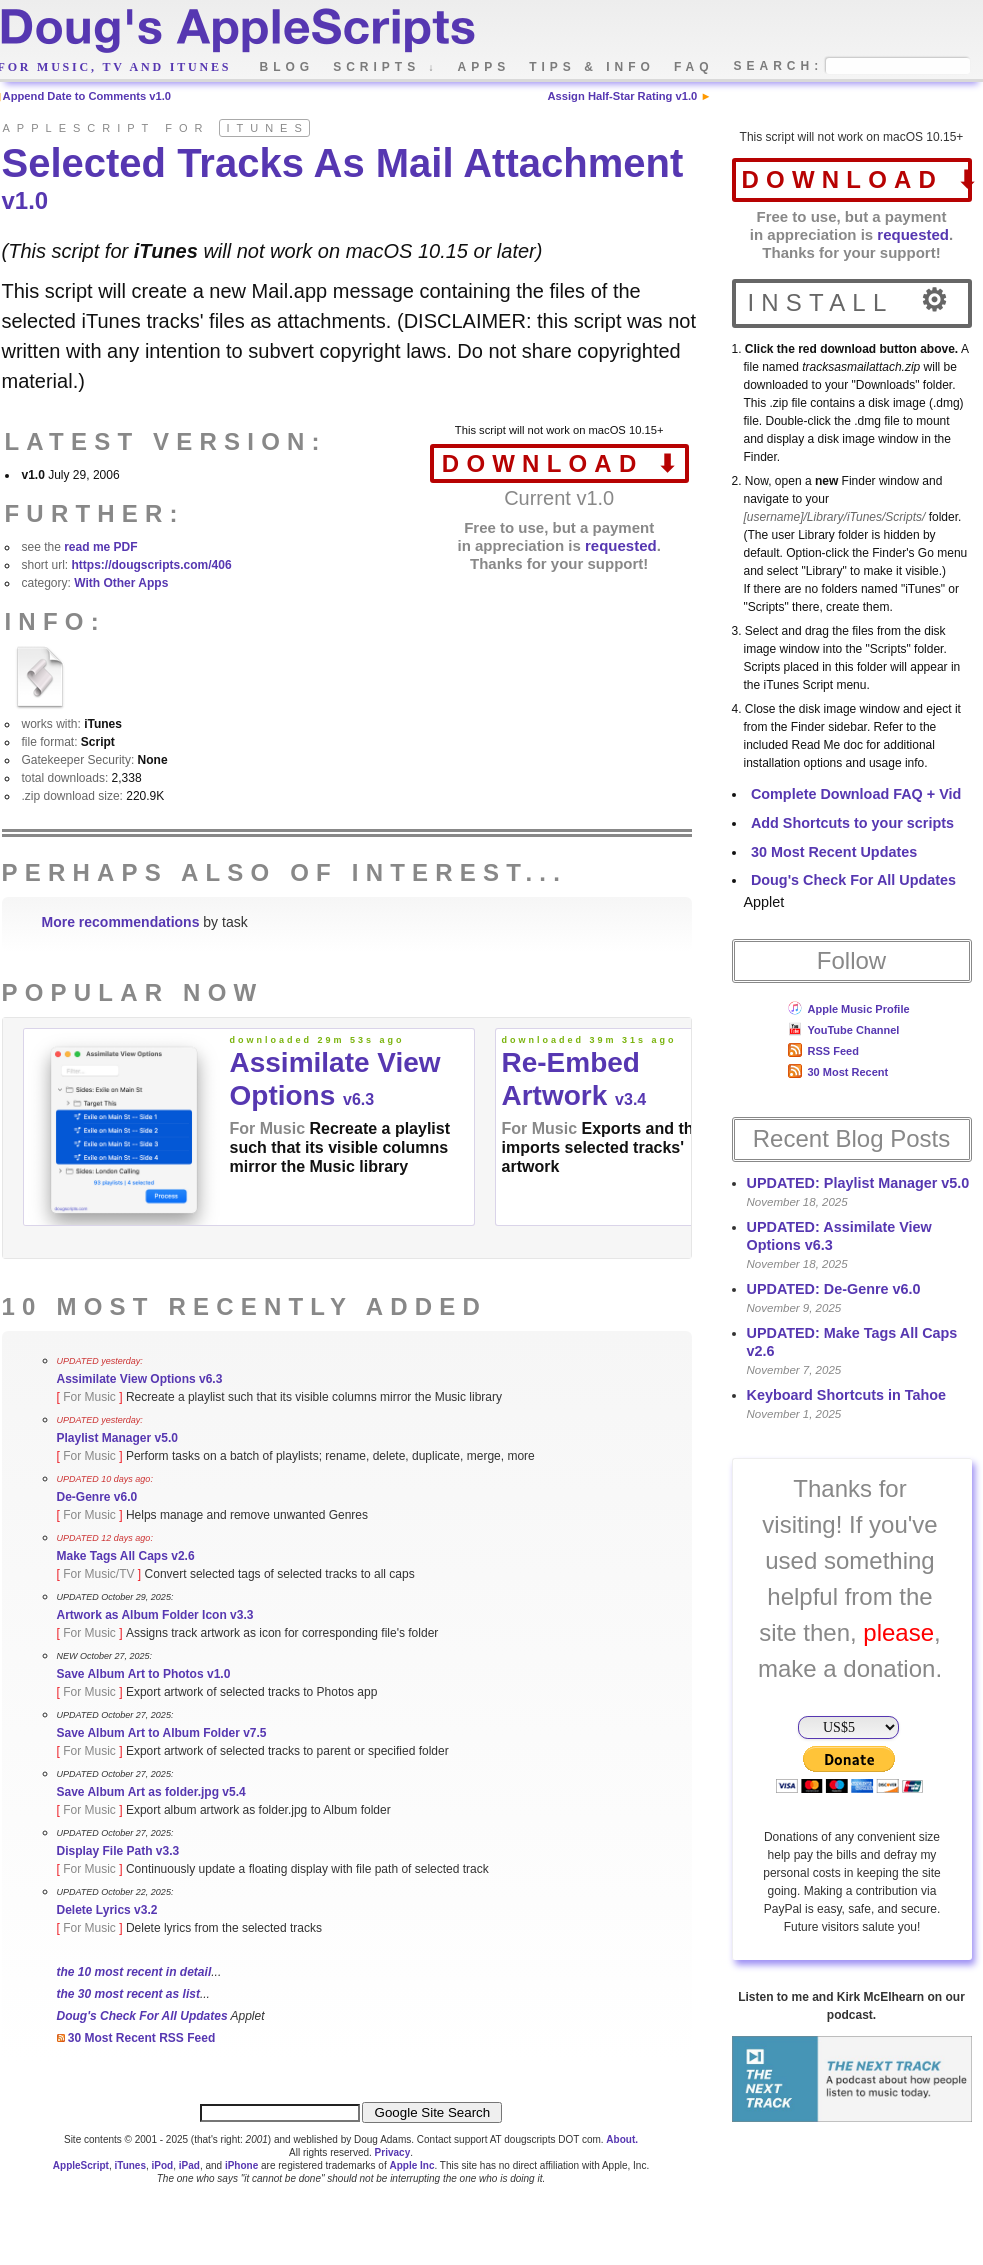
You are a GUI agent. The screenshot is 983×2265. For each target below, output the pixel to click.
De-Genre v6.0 (97, 1497)
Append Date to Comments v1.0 (87, 96)
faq (694, 67)
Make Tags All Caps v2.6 (126, 1556)
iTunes (129, 2165)
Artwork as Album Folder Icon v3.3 (155, 1615)
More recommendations (121, 922)
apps (484, 67)
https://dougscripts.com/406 (152, 565)
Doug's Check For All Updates (853, 880)
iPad (189, 2165)
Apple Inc (411, 2165)
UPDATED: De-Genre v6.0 (834, 1289)
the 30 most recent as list (128, 1994)
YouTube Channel (844, 1030)
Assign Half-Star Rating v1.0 (622, 96)
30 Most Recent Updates (834, 852)
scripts (385, 67)
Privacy (393, 2152)
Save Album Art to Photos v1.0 (144, 1674)
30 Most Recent (838, 1072)
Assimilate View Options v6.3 (140, 1379)
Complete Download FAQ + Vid (856, 794)
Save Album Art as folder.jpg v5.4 (151, 1792)
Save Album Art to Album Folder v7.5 (162, 1733)
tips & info (592, 67)
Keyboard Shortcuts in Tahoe (847, 1395)
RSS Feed (823, 1051)
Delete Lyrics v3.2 (107, 1910)
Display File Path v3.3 (118, 1851)
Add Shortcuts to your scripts (852, 823)
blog (287, 67)
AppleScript (81, 2165)
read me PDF (100, 547)
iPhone (241, 2165)
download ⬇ (857, 179)
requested (913, 234)
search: (779, 66)
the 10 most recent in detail (134, 1972)
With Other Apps (121, 583)
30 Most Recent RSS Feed (136, 2038)
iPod (163, 2165)
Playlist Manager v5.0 (117, 1438)
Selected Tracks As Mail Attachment (343, 177)
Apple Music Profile (849, 1009)
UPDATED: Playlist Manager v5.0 (858, 1183)
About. (622, 2139)
